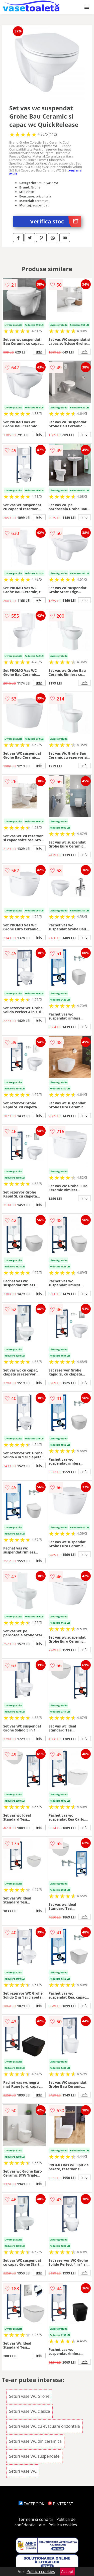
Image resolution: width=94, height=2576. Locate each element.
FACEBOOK (31, 2504)
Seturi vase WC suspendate (34, 2456)
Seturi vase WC (23, 2471)
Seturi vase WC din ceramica (35, 2441)
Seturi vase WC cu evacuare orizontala (44, 2426)
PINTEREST (60, 2504)
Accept (67, 2571)
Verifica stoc (55, 221)
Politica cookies (62, 2525)
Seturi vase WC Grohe (29, 2396)
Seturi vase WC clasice (29, 2411)
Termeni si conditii (36, 2519)
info (39, 351)
